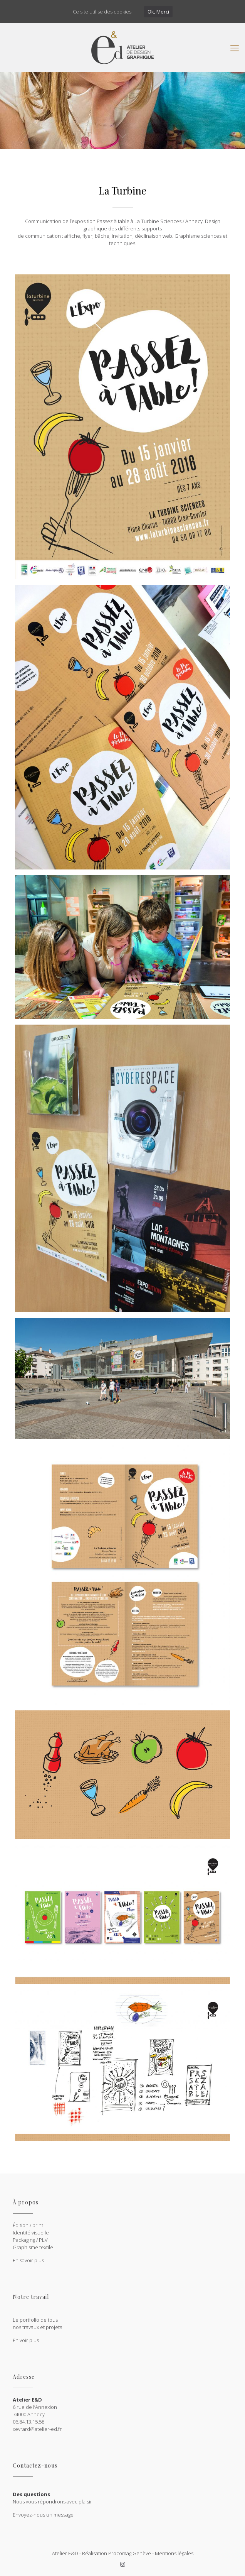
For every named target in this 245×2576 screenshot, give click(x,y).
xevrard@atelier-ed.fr (37, 2428)
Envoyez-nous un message (43, 2514)
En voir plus (26, 2340)
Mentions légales (174, 2553)
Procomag (119, 2553)
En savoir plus (28, 2260)
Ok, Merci (158, 11)
